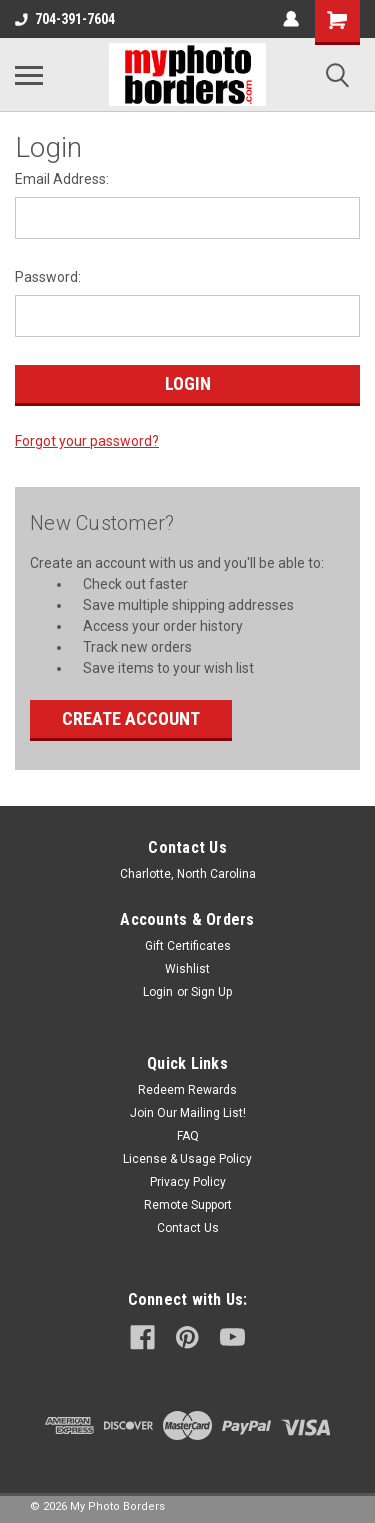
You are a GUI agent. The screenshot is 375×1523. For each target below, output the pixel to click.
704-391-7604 (65, 19)
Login (158, 992)
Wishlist (187, 969)
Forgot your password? (87, 441)
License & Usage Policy (187, 1159)
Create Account (131, 718)
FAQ (188, 1136)
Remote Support (188, 1205)
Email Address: (62, 179)
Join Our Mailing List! (188, 1113)
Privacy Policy (188, 1182)
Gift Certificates (188, 946)
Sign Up (211, 992)
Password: (48, 277)
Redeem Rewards (187, 1090)
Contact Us (188, 1228)
